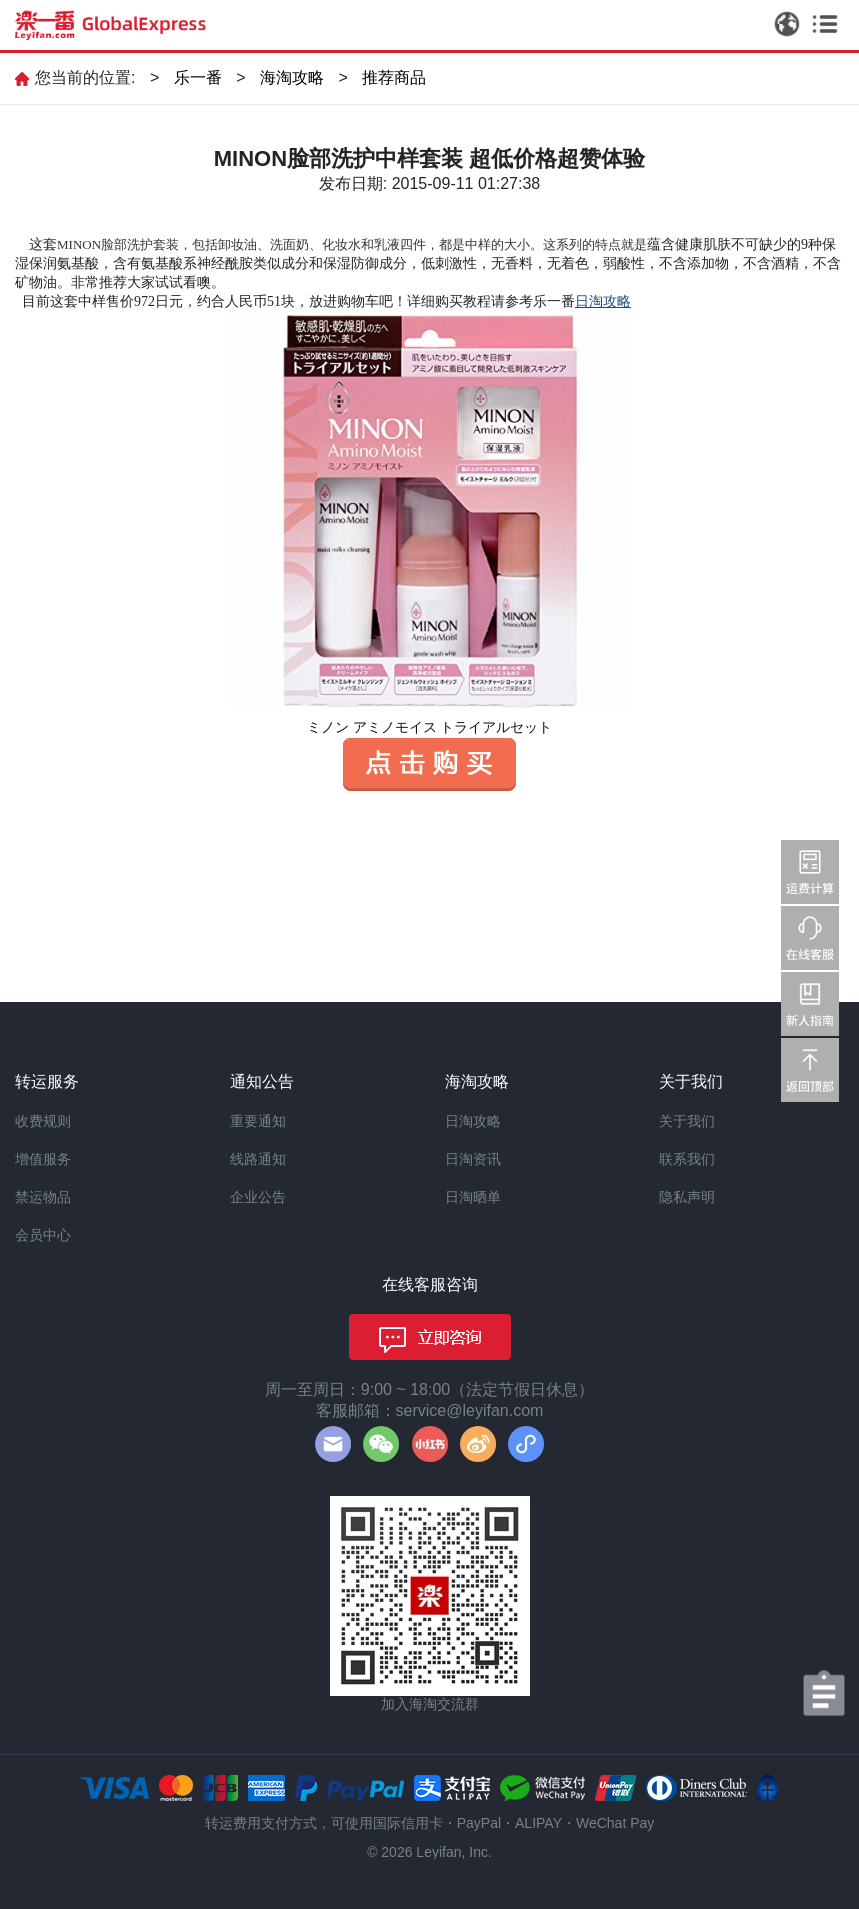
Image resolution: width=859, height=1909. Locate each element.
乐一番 (198, 77)
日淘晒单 (473, 1197)
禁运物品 (43, 1197)
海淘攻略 (292, 77)
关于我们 (687, 1121)
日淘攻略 (473, 1121)
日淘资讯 (473, 1159)
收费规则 (43, 1121)
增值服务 (43, 1159)
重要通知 (258, 1121)
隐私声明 (687, 1197)
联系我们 (687, 1159)
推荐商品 (394, 77)
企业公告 (258, 1197)
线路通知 (258, 1159)
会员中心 (43, 1235)
